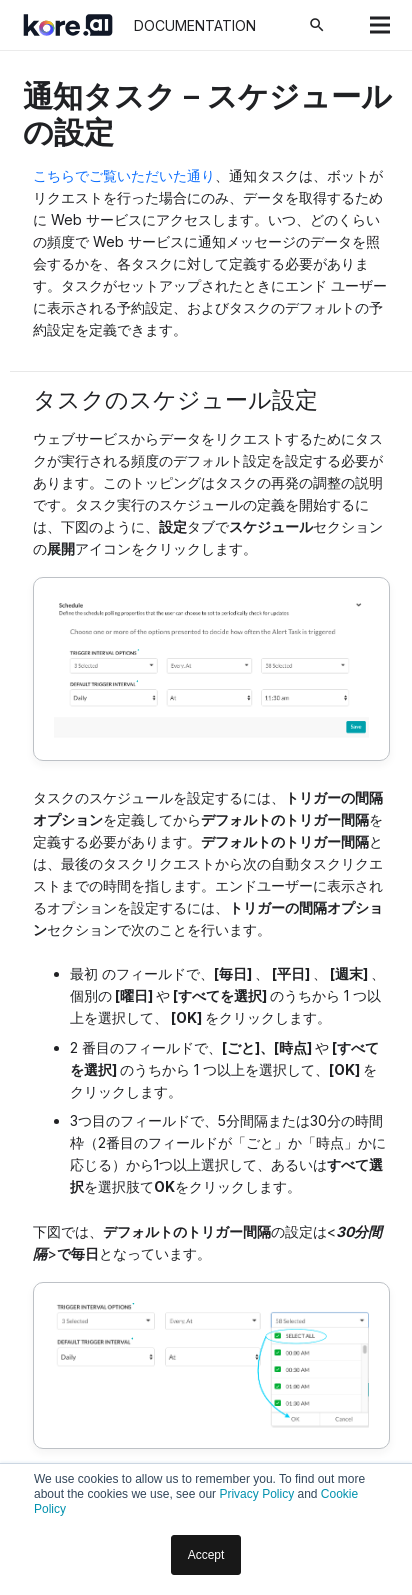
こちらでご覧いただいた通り (124, 175)
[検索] (317, 25)
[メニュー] (380, 25)
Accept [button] (206, 1555)
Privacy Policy (256, 1494)
